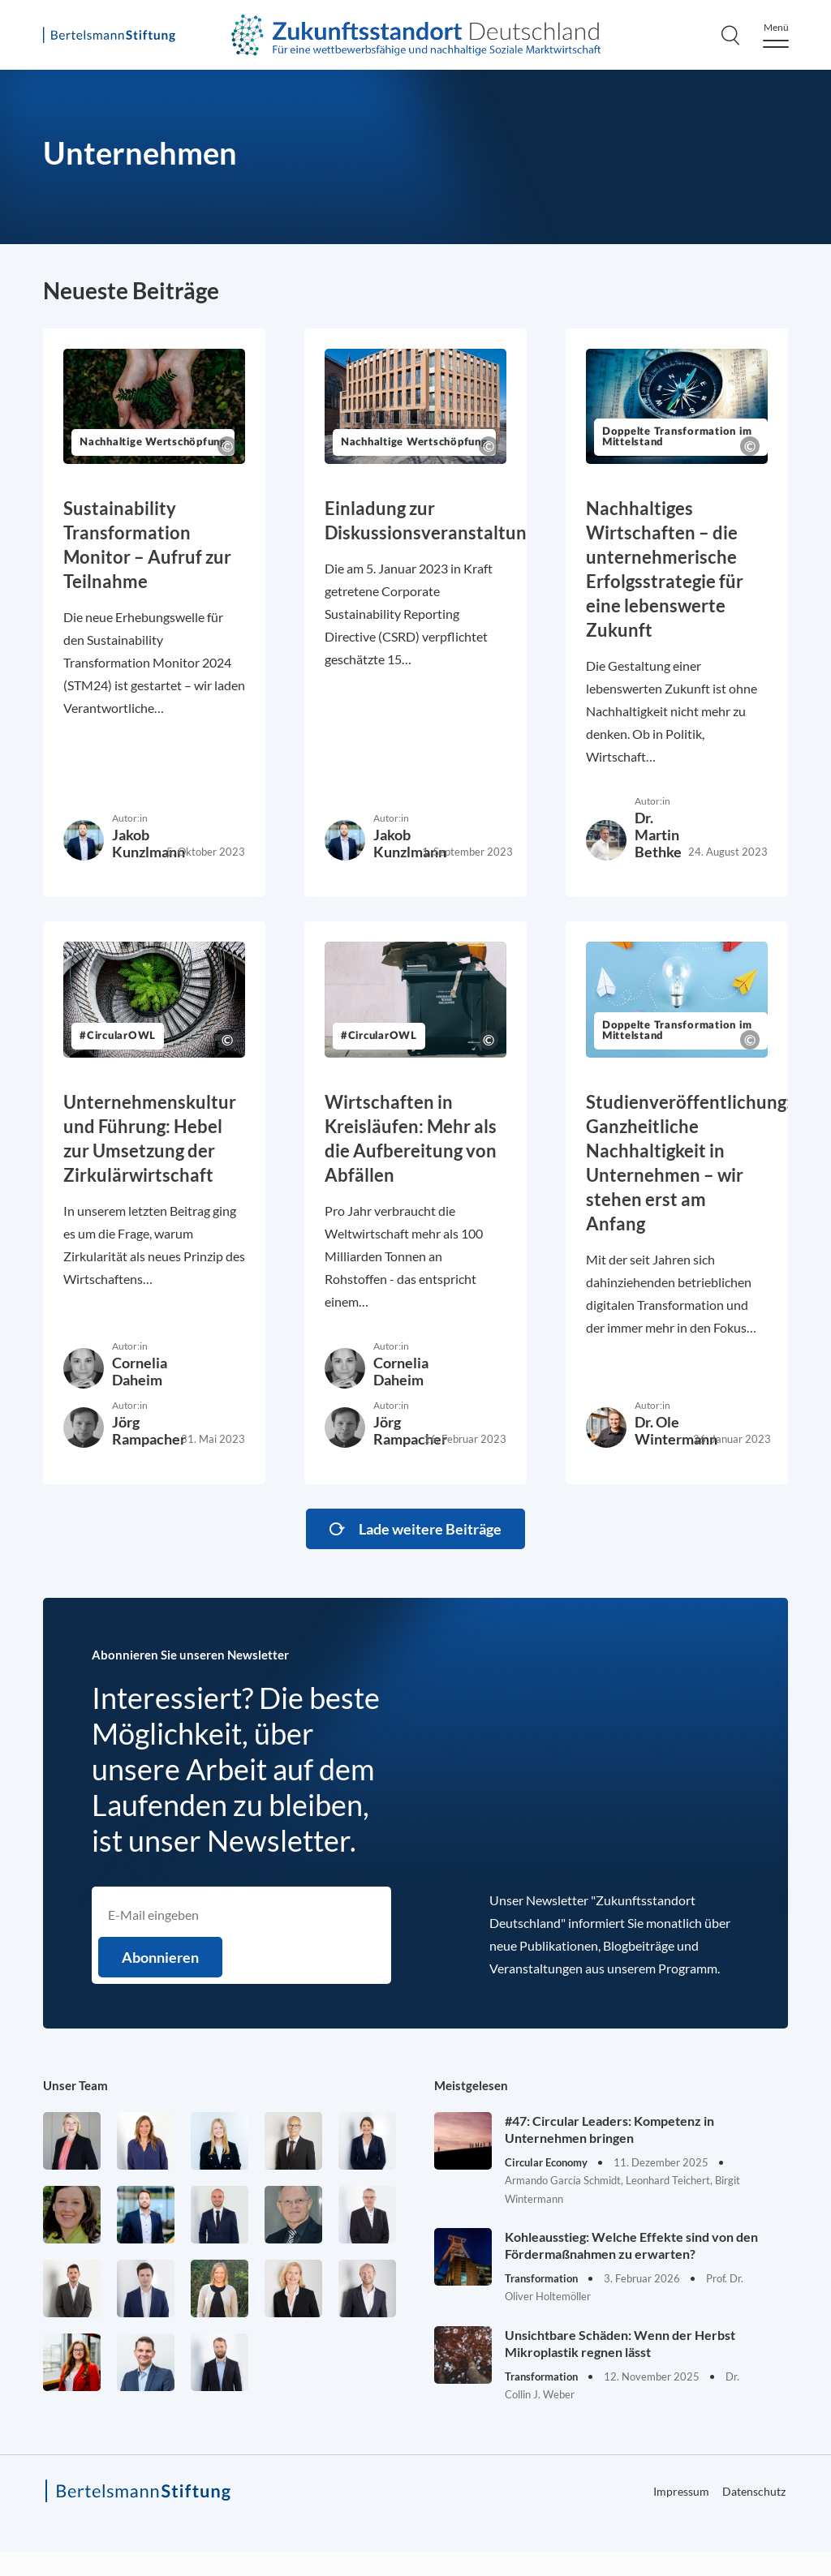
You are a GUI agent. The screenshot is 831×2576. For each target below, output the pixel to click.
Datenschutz (754, 2491)
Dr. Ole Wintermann (676, 1430)
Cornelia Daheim (139, 1371)
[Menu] (776, 35)
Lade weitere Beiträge (430, 1529)
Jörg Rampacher (149, 1430)
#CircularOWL (118, 1036)
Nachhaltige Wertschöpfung (153, 442)
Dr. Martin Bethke (658, 835)
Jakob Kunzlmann (148, 843)
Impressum (681, 2491)
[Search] (730, 35)
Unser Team (75, 2085)
